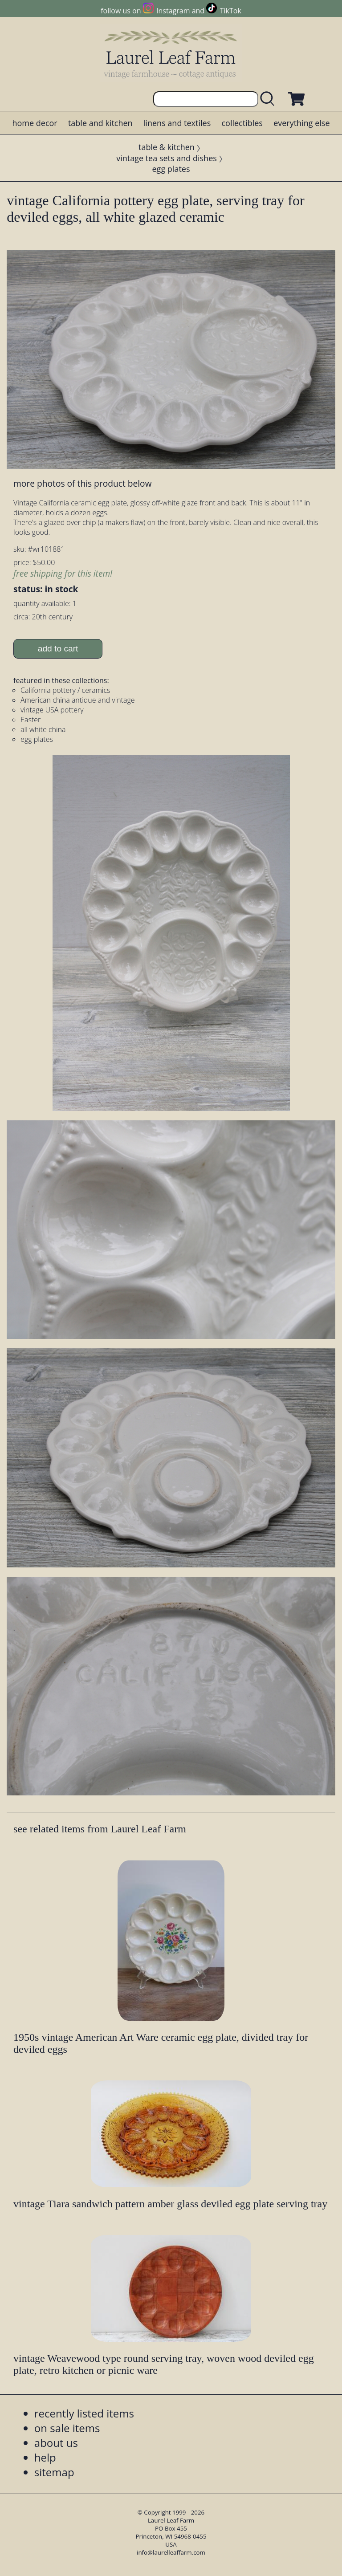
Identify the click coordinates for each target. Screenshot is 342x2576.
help (45, 2457)
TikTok (230, 11)
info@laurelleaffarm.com (171, 2552)
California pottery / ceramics (65, 690)
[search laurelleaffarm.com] (269, 99)
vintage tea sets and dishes (166, 158)
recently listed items (84, 2413)
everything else (301, 123)
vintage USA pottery (51, 710)
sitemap (54, 2472)
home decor (34, 123)
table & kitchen (166, 147)
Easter (30, 719)
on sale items (67, 2428)
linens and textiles (177, 123)
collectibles (241, 123)
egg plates (171, 168)
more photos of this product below (82, 483)
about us (56, 2442)
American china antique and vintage (77, 700)
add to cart (58, 648)
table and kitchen (100, 123)
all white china (42, 729)
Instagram (173, 11)
